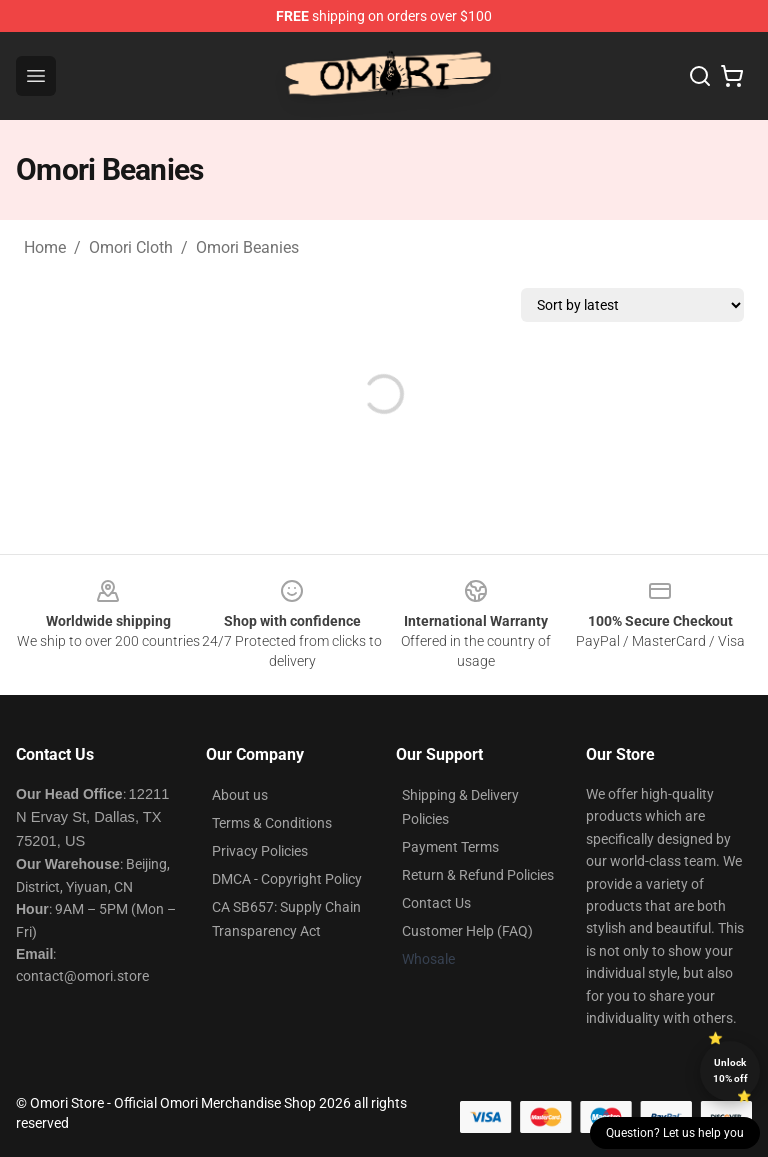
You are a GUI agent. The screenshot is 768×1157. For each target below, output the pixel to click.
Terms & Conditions (272, 823)
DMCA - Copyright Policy (287, 879)
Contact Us (436, 903)
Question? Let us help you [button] (675, 1133)
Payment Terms (450, 847)
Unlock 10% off (730, 1070)
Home (45, 247)
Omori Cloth (131, 247)
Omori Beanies (247, 247)
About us (240, 795)
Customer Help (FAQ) (467, 931)
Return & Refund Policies (478, 875)
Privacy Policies (260, 851)
